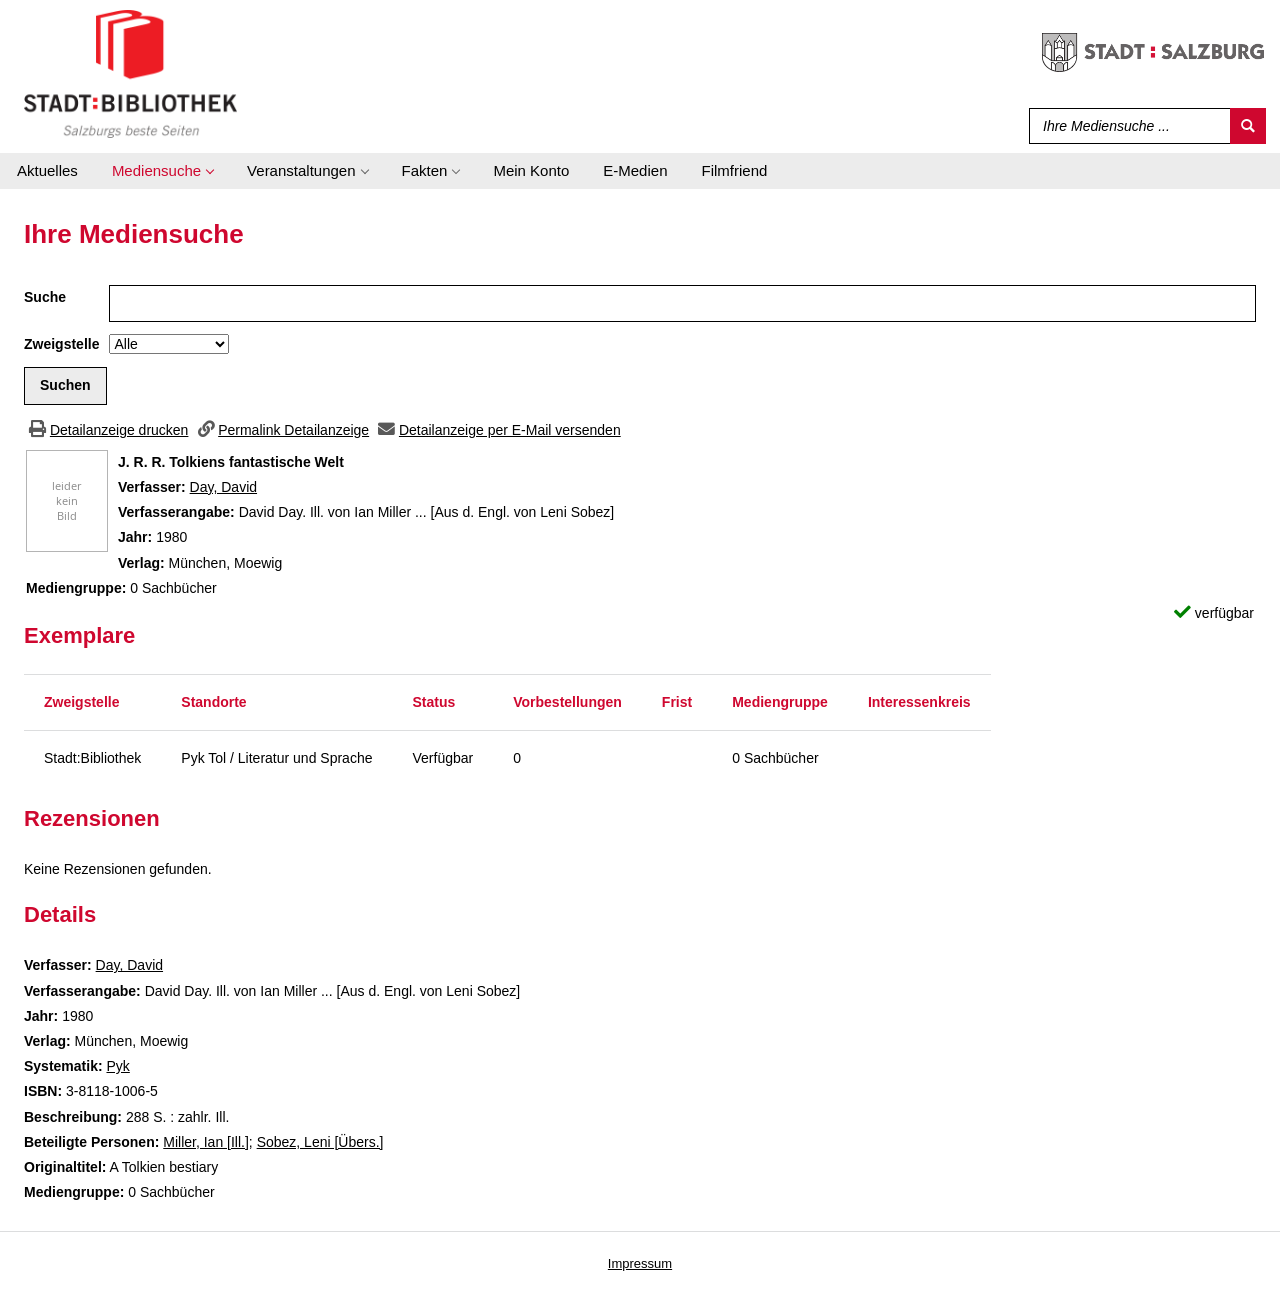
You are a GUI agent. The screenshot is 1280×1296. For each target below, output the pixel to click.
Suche (45, 297)
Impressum (640, 1263)
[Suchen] (1248, 126)
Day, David (223, 487)
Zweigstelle (61, 344)
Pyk (117, 1066)
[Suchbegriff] (1125, 126)
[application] (162, 171)
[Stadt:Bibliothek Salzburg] (130, 73)
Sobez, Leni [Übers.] (320, 1142)
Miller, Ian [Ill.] (206, 1142)
